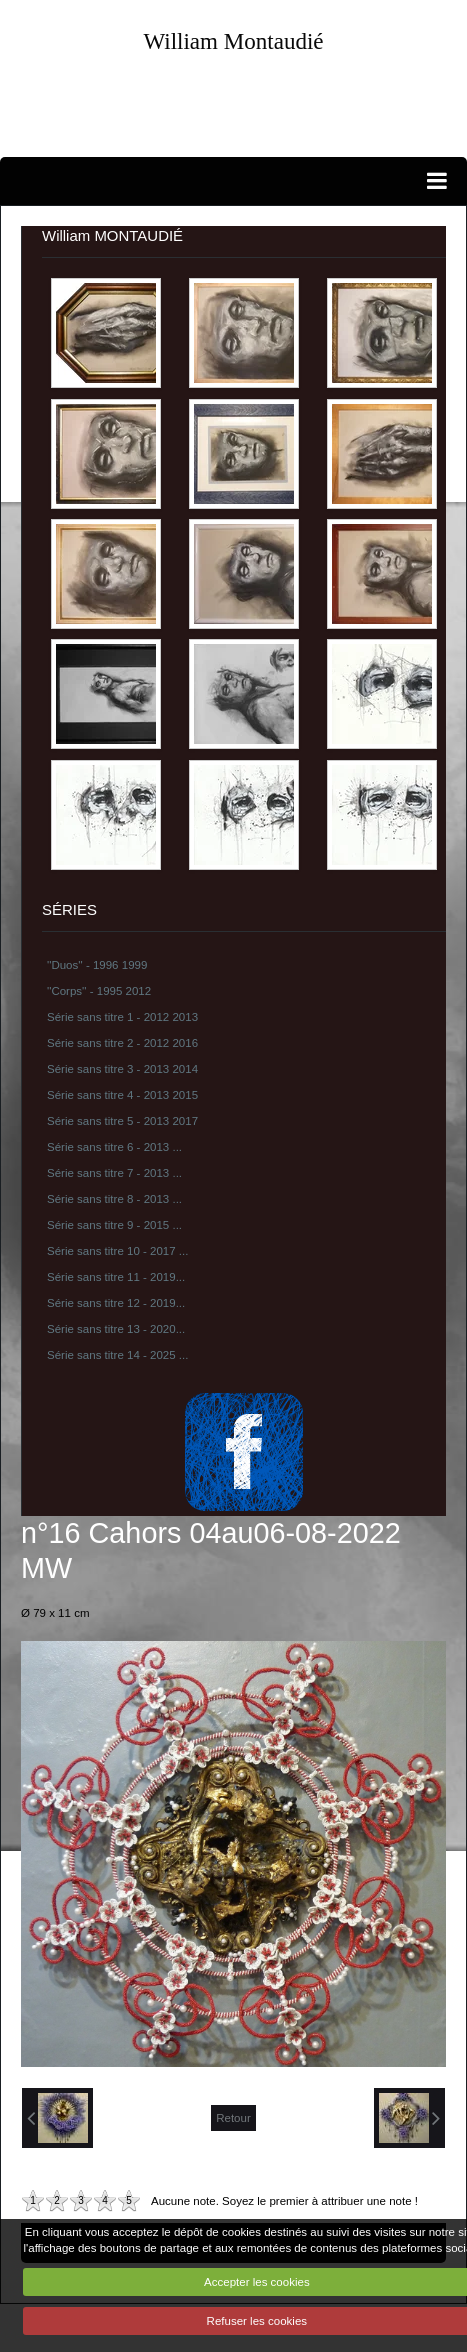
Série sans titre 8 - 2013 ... (114, 1199)
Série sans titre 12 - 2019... (116, 1303)
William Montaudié (233, 41)
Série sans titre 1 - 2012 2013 (122, 1017)
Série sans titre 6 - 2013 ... (114, 1147)
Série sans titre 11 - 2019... (116, 1277)
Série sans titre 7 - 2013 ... (114, 1173)
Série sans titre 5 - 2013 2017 (122, 1121)
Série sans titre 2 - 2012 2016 (122, 1043)
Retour (233, 2118)
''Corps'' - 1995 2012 (99, 991)
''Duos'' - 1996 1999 (97, 965)
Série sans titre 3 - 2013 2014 (122, 1069)
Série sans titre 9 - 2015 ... (114, 1225)
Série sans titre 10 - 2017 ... (117, 1251)
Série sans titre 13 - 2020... (116, 1329)
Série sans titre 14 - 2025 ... (117, 1355)
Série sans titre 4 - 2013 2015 (122, 1095)
